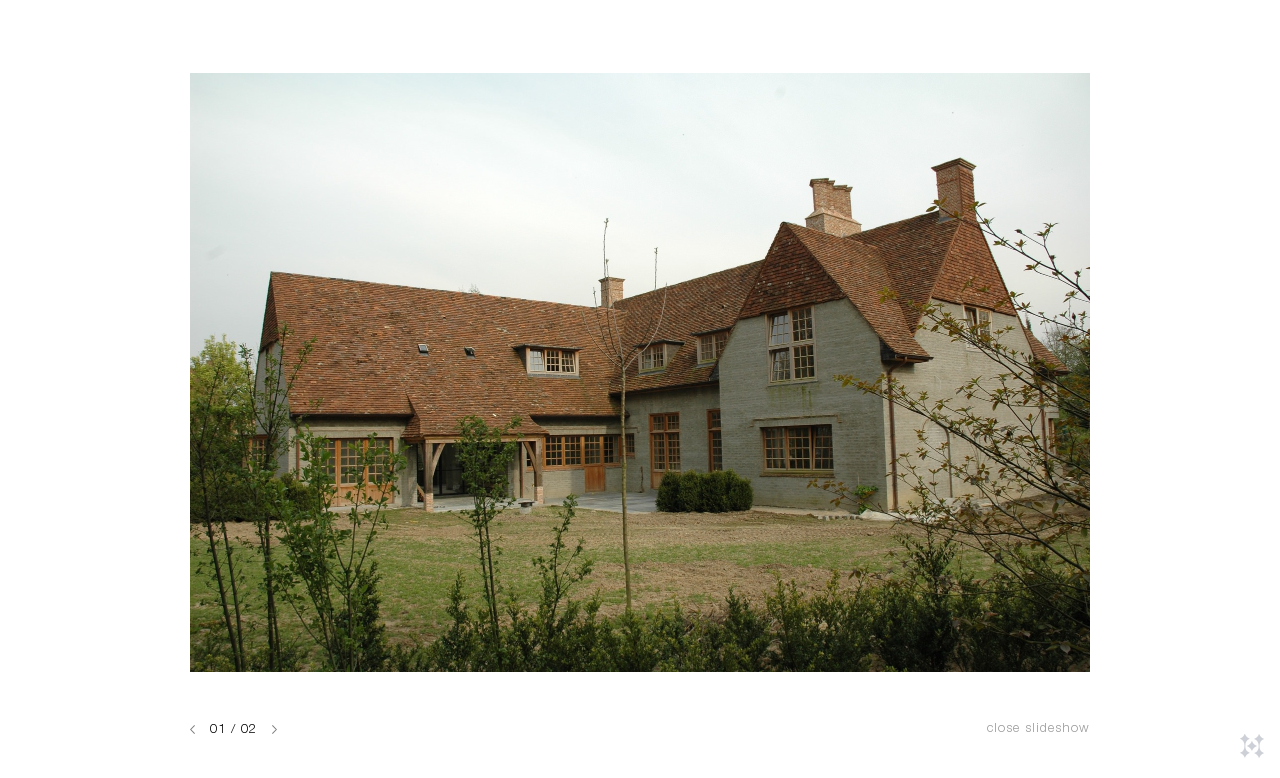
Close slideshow (1038, 729)
